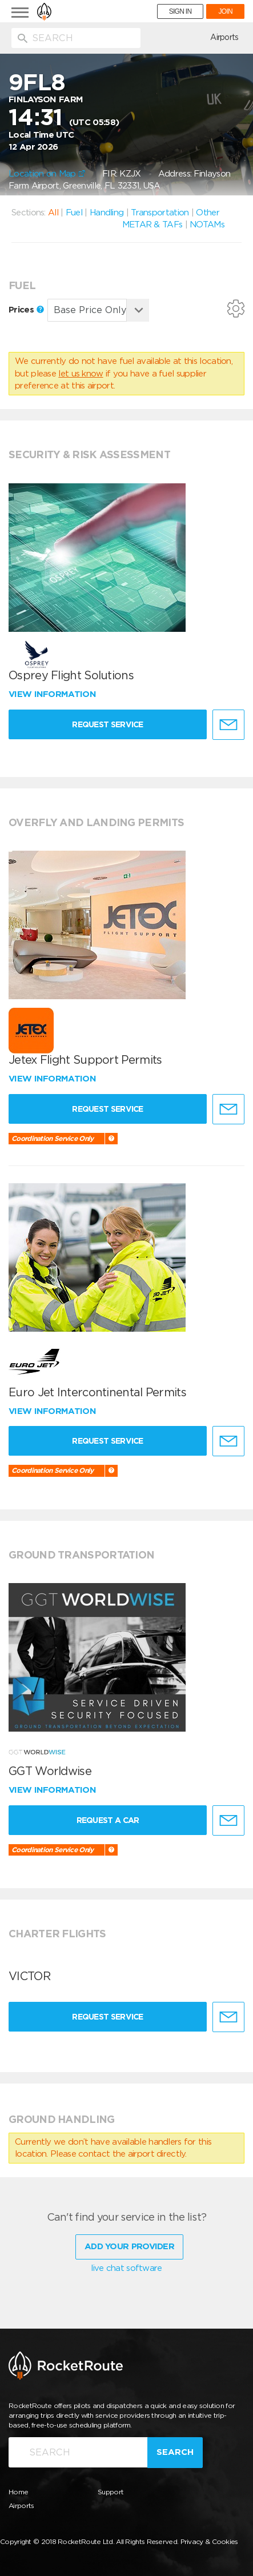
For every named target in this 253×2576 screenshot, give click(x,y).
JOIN (225, 11)
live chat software (126, 2268)
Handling (106, 212)
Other (207, 212)
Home (18, 2491)
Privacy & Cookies (209, 2541)
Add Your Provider (129, 2246)
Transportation (159, 212)
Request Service (107, 724)
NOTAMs (207, 224)
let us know (80, 373)
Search (175, 2452)
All (53, 212)
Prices (26, 310)
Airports (224, 37)
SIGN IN (180, 11)
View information (53, 694)
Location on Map (47, 174)
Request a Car (108, 1820)
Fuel (74, 212)
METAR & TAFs (152, 224)
